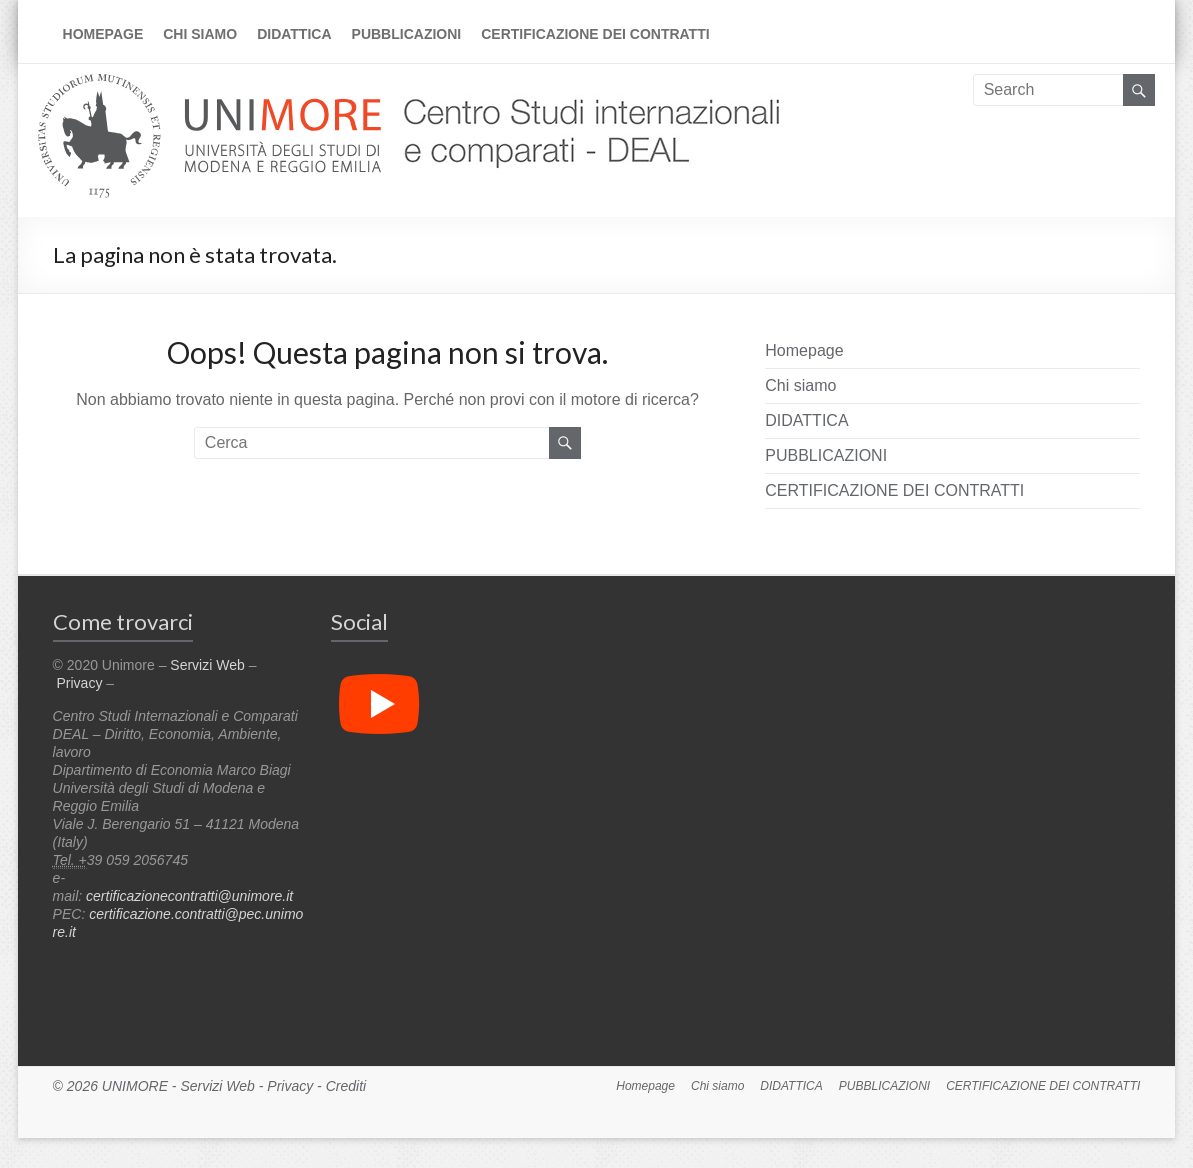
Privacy (80, 683)
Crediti (346, 1086)
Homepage (103, 34)
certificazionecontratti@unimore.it (189, 896)
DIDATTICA (294, 34)
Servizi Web (207, 665)
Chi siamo (200, 34)
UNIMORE (135, 1086)
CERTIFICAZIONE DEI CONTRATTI (595, 34)
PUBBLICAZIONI (407, 34)
